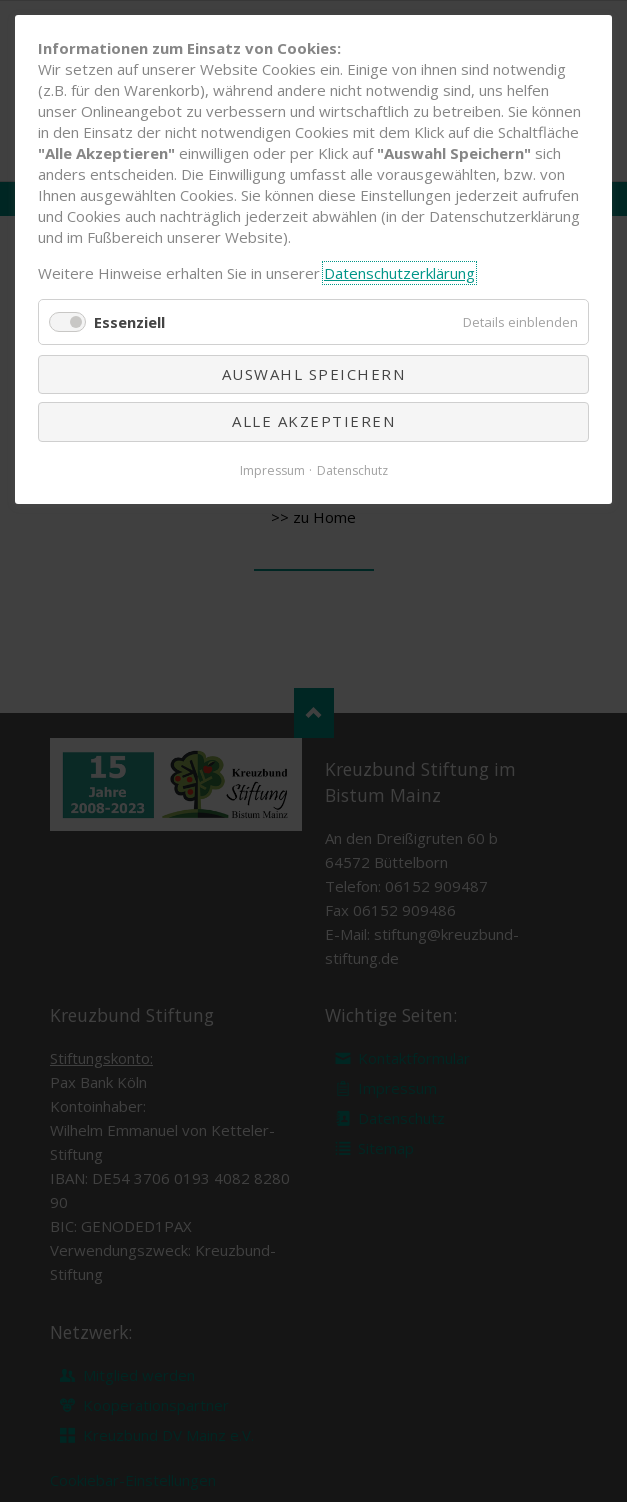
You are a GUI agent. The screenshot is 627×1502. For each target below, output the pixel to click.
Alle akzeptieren (313, 421)
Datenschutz (352, 470)
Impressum (272, 470)
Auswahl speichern (314, 374)
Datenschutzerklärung (399, 273)
